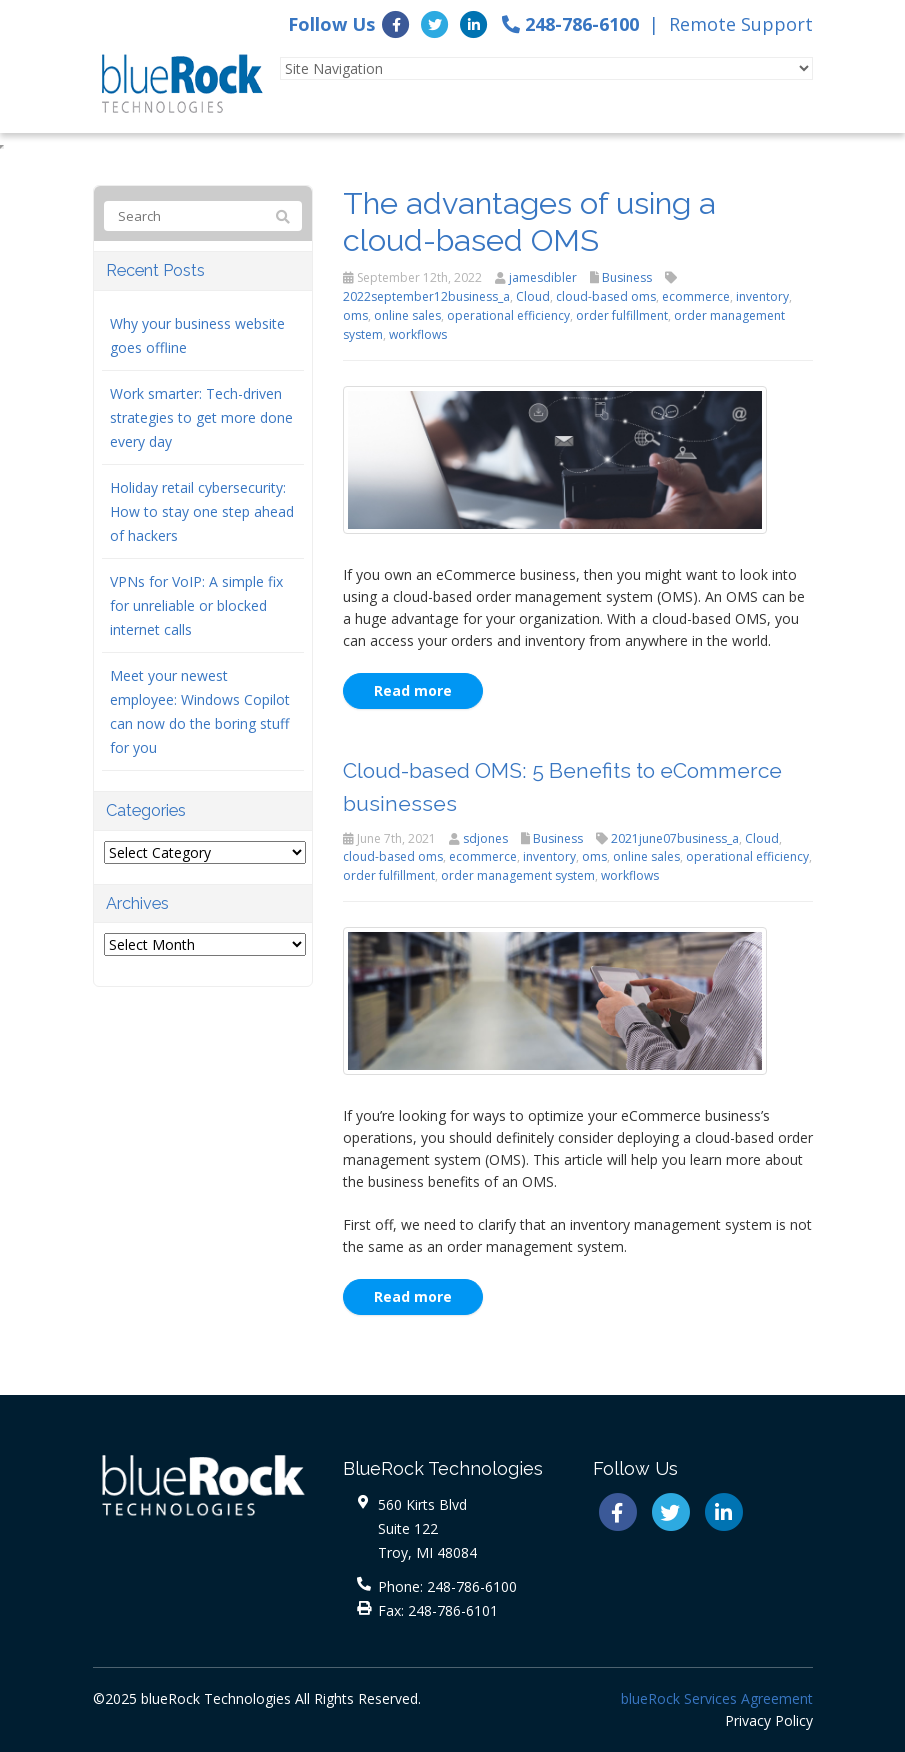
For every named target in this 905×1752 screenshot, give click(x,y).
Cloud (533, 296)
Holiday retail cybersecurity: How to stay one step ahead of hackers (202, 511)
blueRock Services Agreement (717, 1698)
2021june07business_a (675, 838)
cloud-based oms (606, 296)
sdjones (485, 838)
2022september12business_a (426, 296)
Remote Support (741, 24)
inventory (762, 296)
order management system (518, 875)
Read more (413, 690)
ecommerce (696, 296)
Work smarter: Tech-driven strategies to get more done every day (201, 417)
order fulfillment (622, 315)
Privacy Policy (769, 1720)
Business (627, 277)
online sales (407, 315)
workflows (418, 334)
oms (355, 315)
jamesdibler (543, 277)
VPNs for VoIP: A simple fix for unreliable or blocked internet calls (196, 605)
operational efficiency (508, 315)
